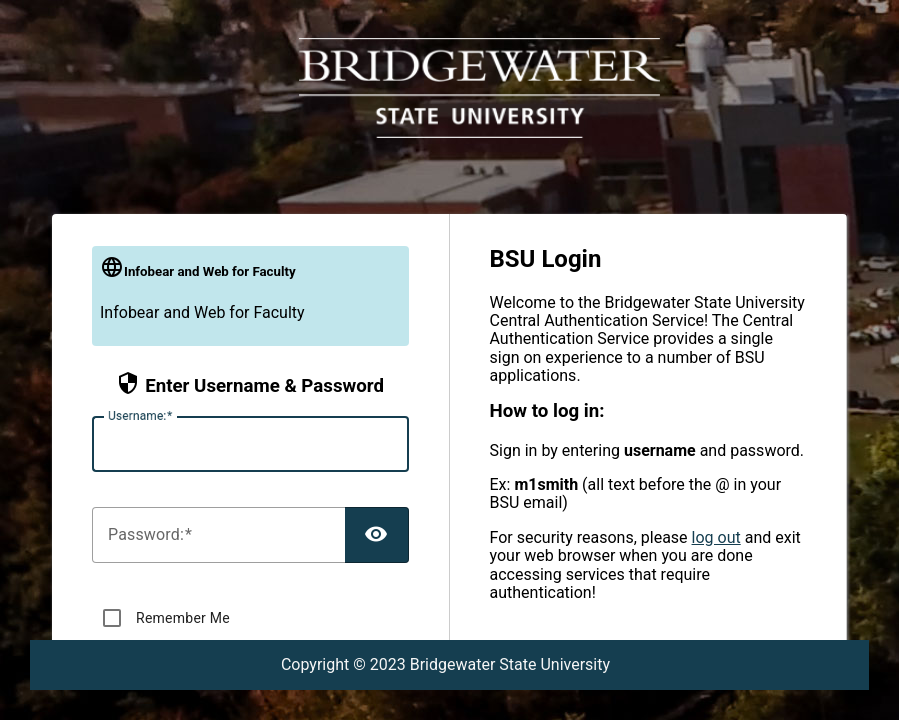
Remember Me (183, 618)
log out (716, 537)
